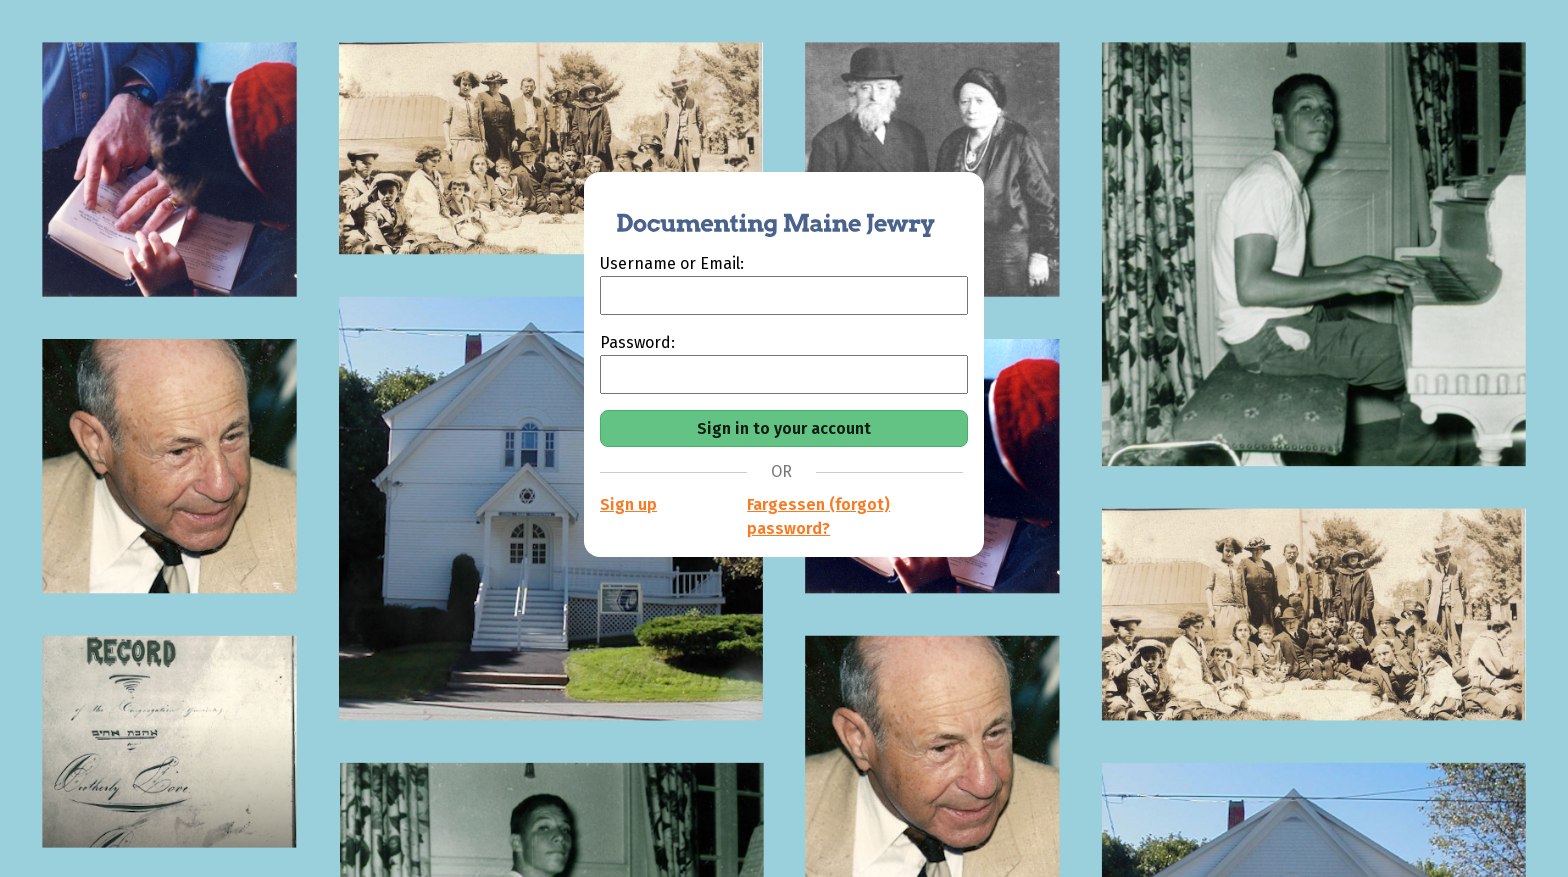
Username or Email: (672, 263)
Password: (637, 342)
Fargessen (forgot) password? (818, 516)
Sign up (628, 504)
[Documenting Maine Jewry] (765, 212)
